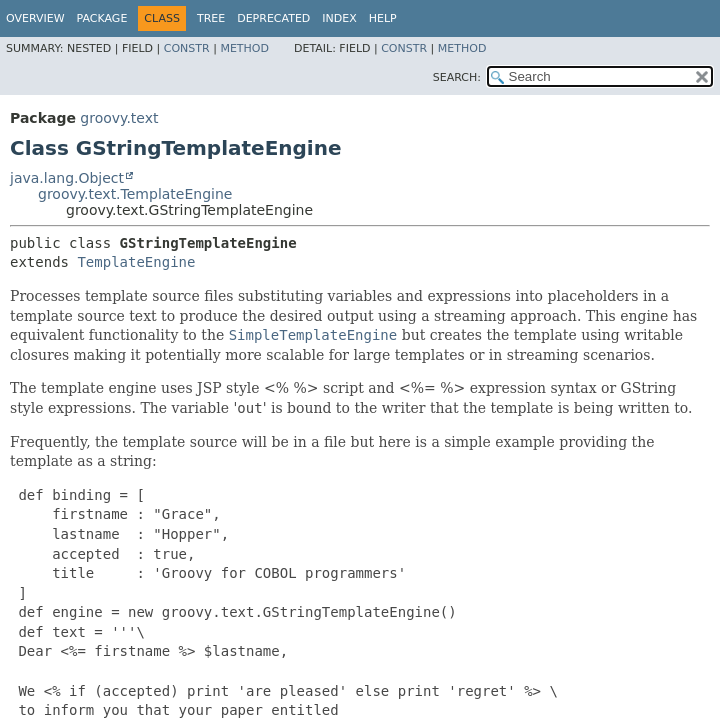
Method (244, 48)
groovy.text (119, 118)
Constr (187, 48)
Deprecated (273, 18)
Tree (211, 18)
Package (102, 18)
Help (383, 18)
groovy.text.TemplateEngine (135, 194)
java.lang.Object (67, 178)
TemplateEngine (136, 262)
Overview (35, 18)
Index (339, 18)
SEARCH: (457, 77)
